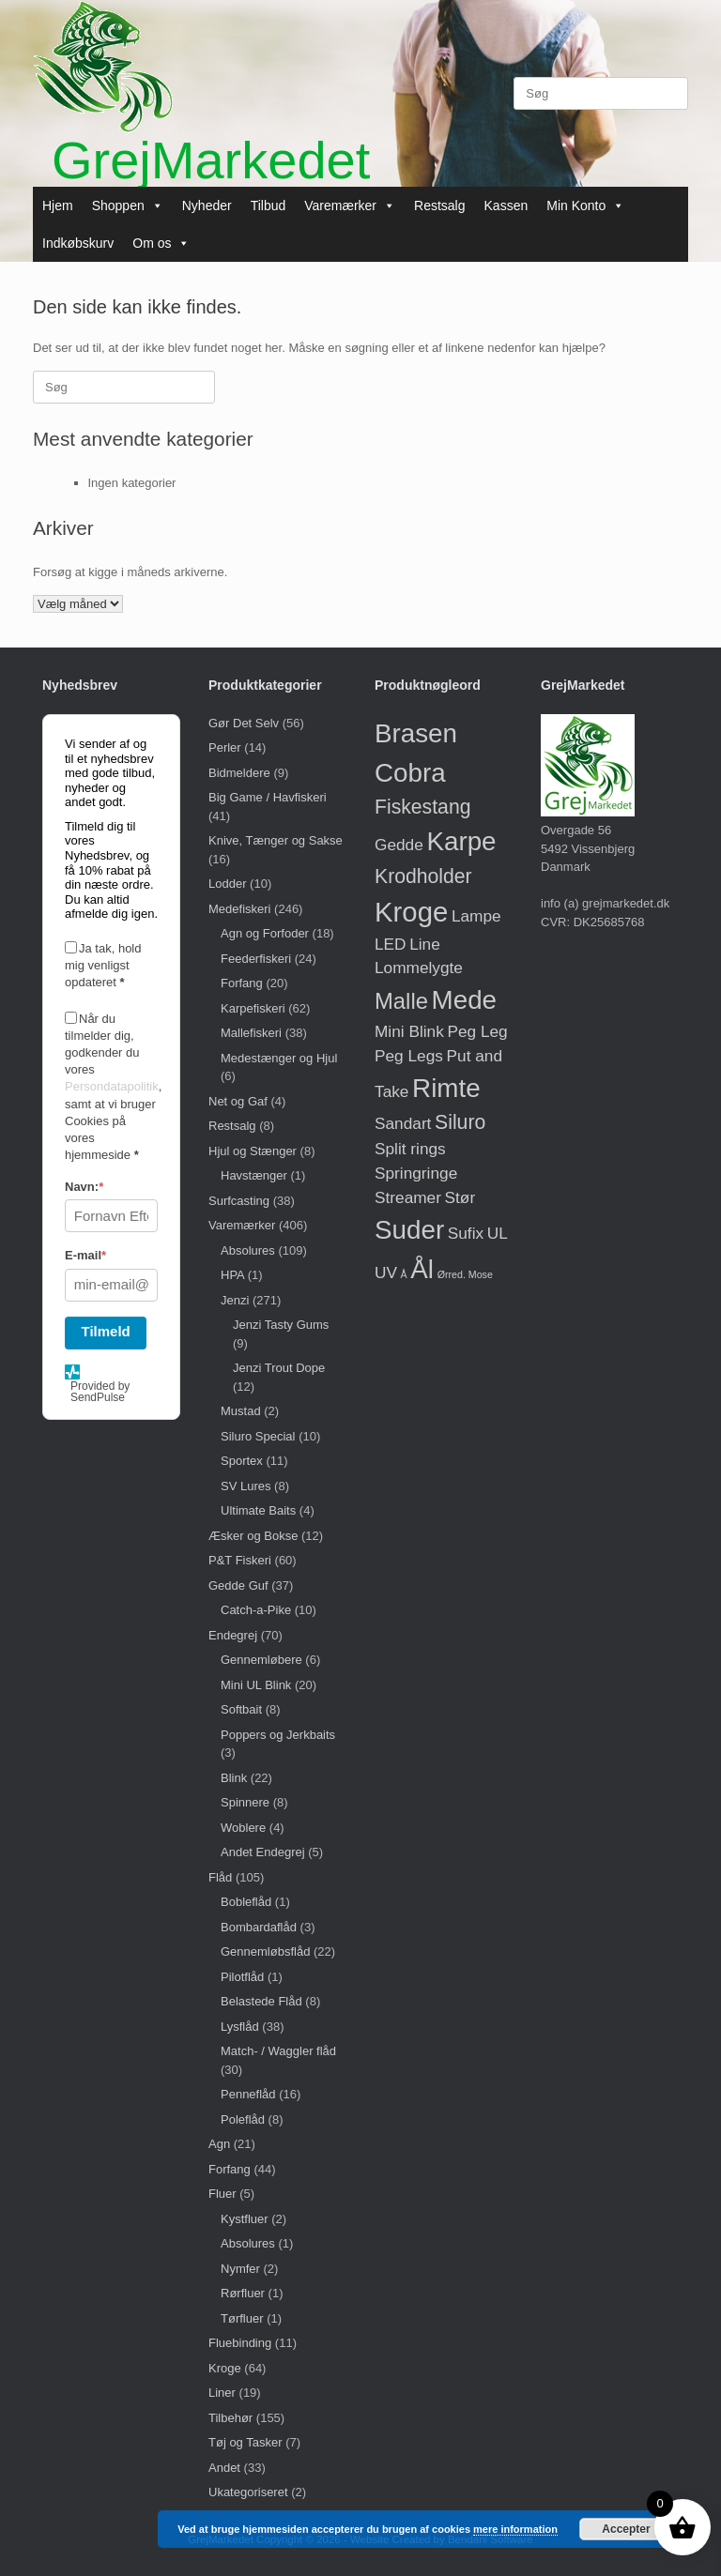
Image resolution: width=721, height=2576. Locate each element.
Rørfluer (243, 2293)
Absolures (248, 1250)
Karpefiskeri (253, 1008)
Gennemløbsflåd (265, 1951)
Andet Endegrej (263, 1852)
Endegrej (232, 1635)
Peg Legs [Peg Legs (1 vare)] (409, 1055)
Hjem (57, 205)
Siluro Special (258, 1436)
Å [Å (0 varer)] (404, 1274)
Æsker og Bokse (253, 1536)
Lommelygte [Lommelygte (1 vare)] (419, 967)
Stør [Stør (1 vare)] (460, 1197)
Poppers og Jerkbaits (278, 1735)
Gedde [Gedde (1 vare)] (399, 844)
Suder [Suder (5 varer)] (409, 1229)
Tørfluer (242, 2318)
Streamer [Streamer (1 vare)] (408, 1197)
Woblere (243, 1828)
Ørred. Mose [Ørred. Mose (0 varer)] (465, 1274)
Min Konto (585, 205)
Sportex (242, 1461)
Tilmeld (106, 1331)
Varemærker (349, 205)
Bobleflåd (246, 1902)
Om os (161, 243)
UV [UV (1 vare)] (386, 1272)
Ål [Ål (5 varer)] (422, 1269)
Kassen (506, 205)
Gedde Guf (238, 1585)
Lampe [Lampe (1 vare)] (476, 916)
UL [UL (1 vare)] (497, 1233)
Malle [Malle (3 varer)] (401, 1001)
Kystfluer (244, 2219)
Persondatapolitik (112, 1086)
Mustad (241, 1411)
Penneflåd (248, 2094)
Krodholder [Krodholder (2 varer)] (423, 876)
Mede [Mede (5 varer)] (465, 999)
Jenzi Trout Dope (279, 1368)
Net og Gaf (238, 1101)
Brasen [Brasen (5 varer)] (416, 733)
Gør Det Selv (243, 723)
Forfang (242, 983)
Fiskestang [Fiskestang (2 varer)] (422, 806)
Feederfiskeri (256, 959)
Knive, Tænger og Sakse (275, 840)
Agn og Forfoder (265, 933)
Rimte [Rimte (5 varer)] (446, 1088)
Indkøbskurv (78, 243)
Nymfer (240, 2269)
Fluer (222, 2194)
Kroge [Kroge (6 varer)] (411, 911)
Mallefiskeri (251, 1033)
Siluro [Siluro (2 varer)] (460, 1122)
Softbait (241, 1709)
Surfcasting (238, 1201)
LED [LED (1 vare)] (391, 944)
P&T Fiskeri (239, 1560)
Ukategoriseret (248, 2492)
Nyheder (207, 205)
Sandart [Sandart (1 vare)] (403, 1123)
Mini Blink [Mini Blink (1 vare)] (409, 1031)
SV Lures (245, 1486)
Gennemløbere (261, 1660)
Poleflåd (243, 2119)
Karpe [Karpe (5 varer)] (461, 841)
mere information (515, 2529)
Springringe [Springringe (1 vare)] (416, 1173)
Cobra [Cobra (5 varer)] (410, 772)
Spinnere (245, 1802)
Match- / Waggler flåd (278, 2051)
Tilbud (268, 205)
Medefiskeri (239, 909)
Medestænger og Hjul (279, 1058)
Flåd (220, 1877)
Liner (222, 2392)
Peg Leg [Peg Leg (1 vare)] (477, 1031)
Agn (219, 2144)
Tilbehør (230, 2418)
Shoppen (127, 205)
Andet (224, 2468)
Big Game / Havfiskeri (267, 797)
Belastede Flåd (261, 2001)
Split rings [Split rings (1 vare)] (410, 1148)
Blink (234, 1778)
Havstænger (254, 1175)
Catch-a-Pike (256, 1610)
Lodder (227, 883)
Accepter (626, 2529)
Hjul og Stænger (252, 1151)
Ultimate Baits (258, 1510)
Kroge (224, 2368)
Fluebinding (239, 2343)
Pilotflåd (242, 1977)
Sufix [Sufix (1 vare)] (465, 1233)
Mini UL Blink (256, 1685)
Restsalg (439, 205)
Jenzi (235, 1300)
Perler (224, 747)
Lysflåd (240, 2027)
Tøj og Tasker (245, 2442)
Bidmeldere (239, 773)
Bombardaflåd (259, 1927)
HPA (232, 1275)
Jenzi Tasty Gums (281, 1325)
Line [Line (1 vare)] (424, 944)
